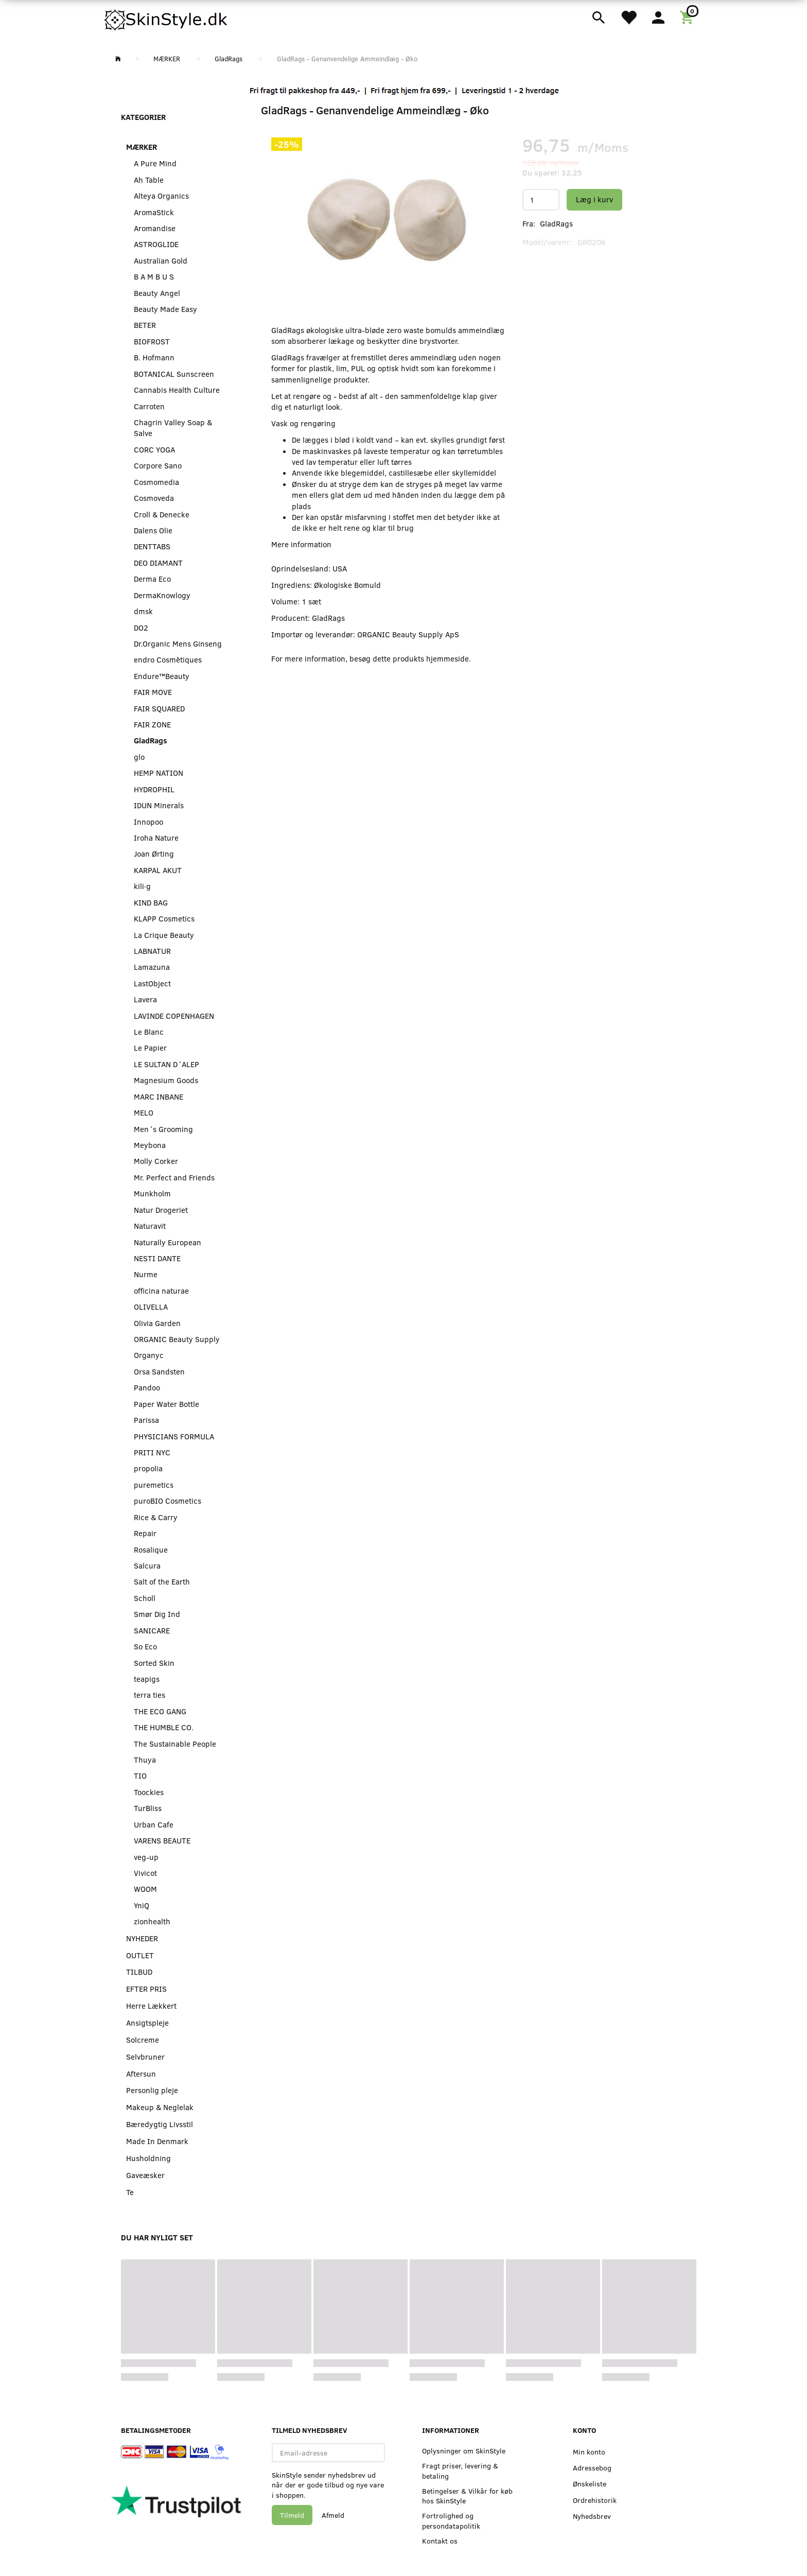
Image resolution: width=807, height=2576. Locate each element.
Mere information (301, 544)
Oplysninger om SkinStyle (463, 2451)
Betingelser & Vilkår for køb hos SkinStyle (467, 2495)
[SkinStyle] (166, 18)
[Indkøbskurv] (688, 16)
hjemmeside (447, 658)
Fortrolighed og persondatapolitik (451, 2520)
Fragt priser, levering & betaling (460, 2470)
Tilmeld (292, 2515)
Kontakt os (440, 2541)
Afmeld (333, 2515)
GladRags (556, 223)
